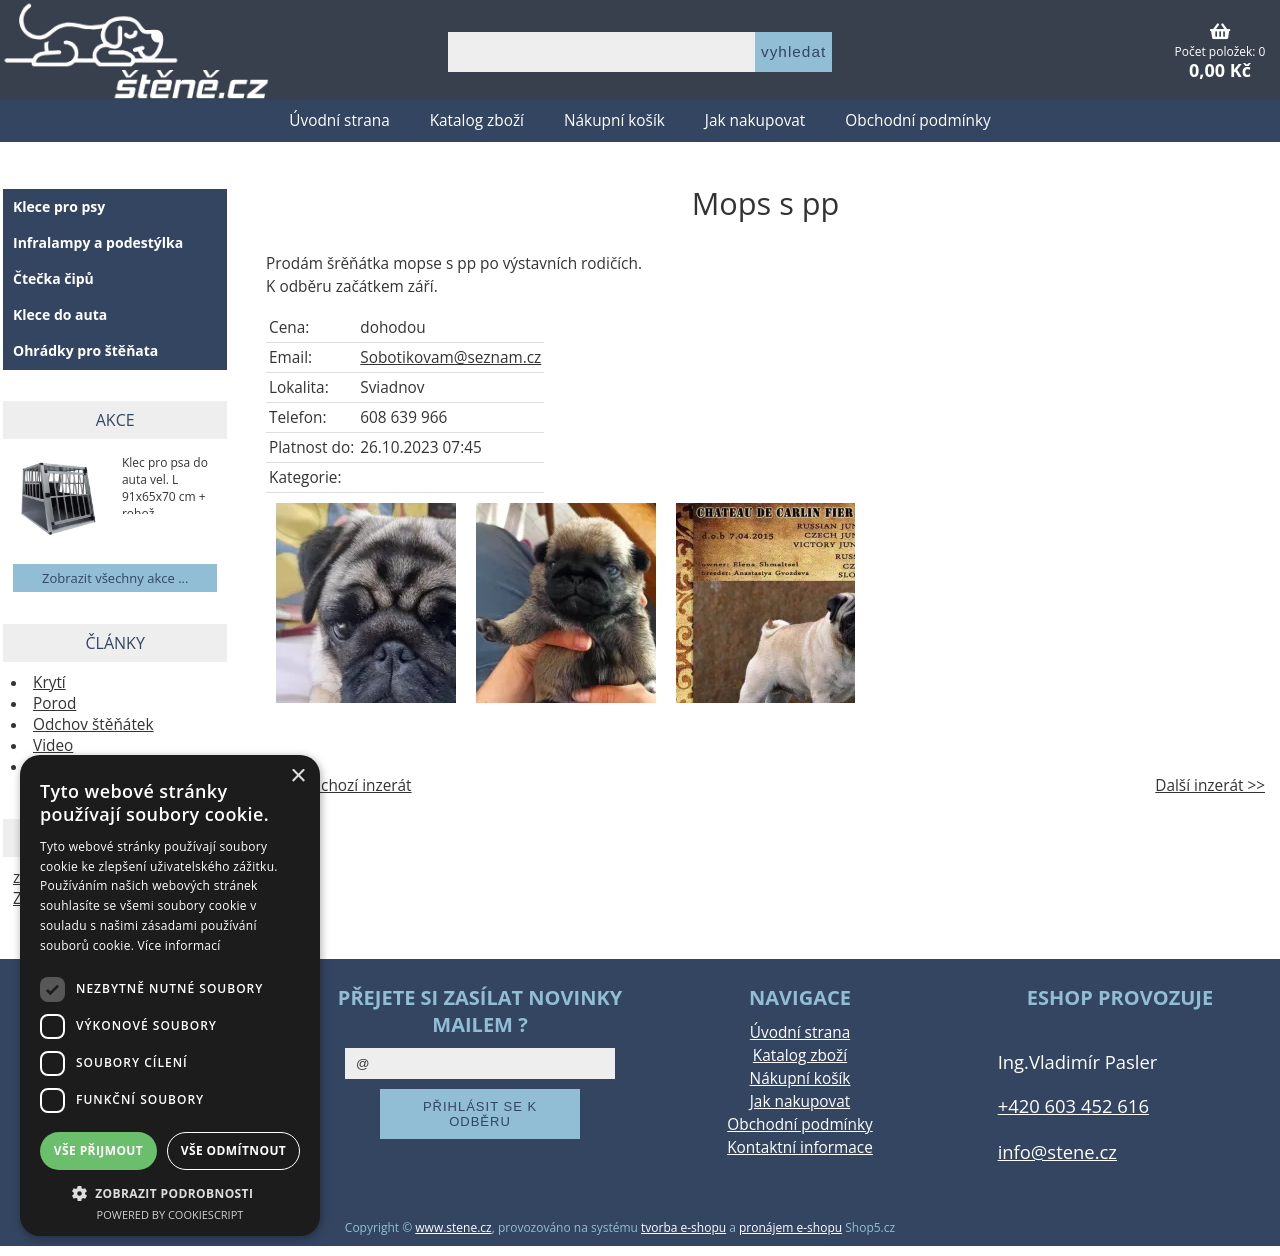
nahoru (1250, 1226)
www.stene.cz (453, 1227)
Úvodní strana (339, 120)
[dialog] (170, 995)
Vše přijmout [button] (98, 1150)
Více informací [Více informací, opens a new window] (179, 945)
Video (53, 745)
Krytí (49, 682)
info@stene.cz (1057, 1151)
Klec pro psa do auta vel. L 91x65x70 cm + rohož (165, 484)
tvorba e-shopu (683, 1227)
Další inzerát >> (1210, 785)
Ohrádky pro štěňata (85, 350)
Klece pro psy (59, 206)
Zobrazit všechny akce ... (115, 578)
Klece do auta (60, 314)
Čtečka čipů (53, 278)
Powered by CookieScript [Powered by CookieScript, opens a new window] (170, 1214)
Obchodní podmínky (917, 120)
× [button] (297, 776)
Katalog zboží (477, 120)
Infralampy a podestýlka (98, 242)
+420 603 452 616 (1073, 1105)
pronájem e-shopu (790, 1227)
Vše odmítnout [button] (233, 1150)
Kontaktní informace (800, 1147)
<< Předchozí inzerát (339, 785)
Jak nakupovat (755, 120)
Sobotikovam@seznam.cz (450, 357)
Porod (54, 703)
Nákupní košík (614, 120)
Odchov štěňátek (93, 724)
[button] (170, 1192)
